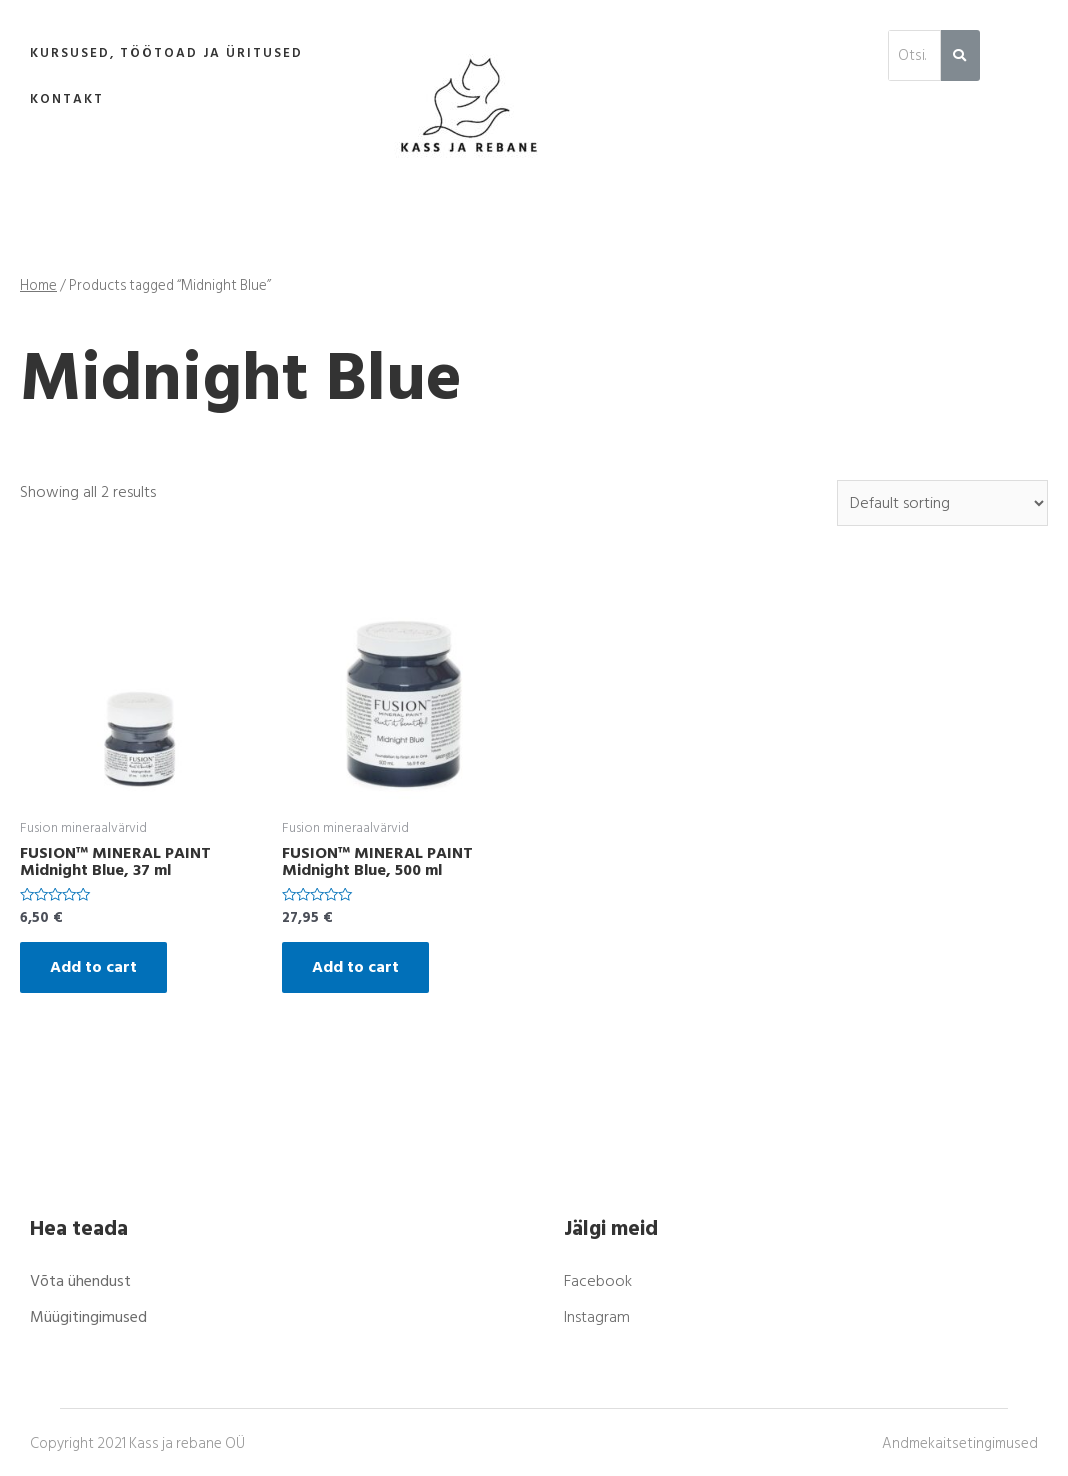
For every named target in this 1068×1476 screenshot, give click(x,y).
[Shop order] (942, 503)
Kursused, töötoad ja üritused (166, 53)
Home (38, 285)
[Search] (960, 55)
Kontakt (67, 99)
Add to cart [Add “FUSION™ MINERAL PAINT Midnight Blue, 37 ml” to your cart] (93, 967)
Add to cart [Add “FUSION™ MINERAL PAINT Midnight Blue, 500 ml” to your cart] (355, 967)
